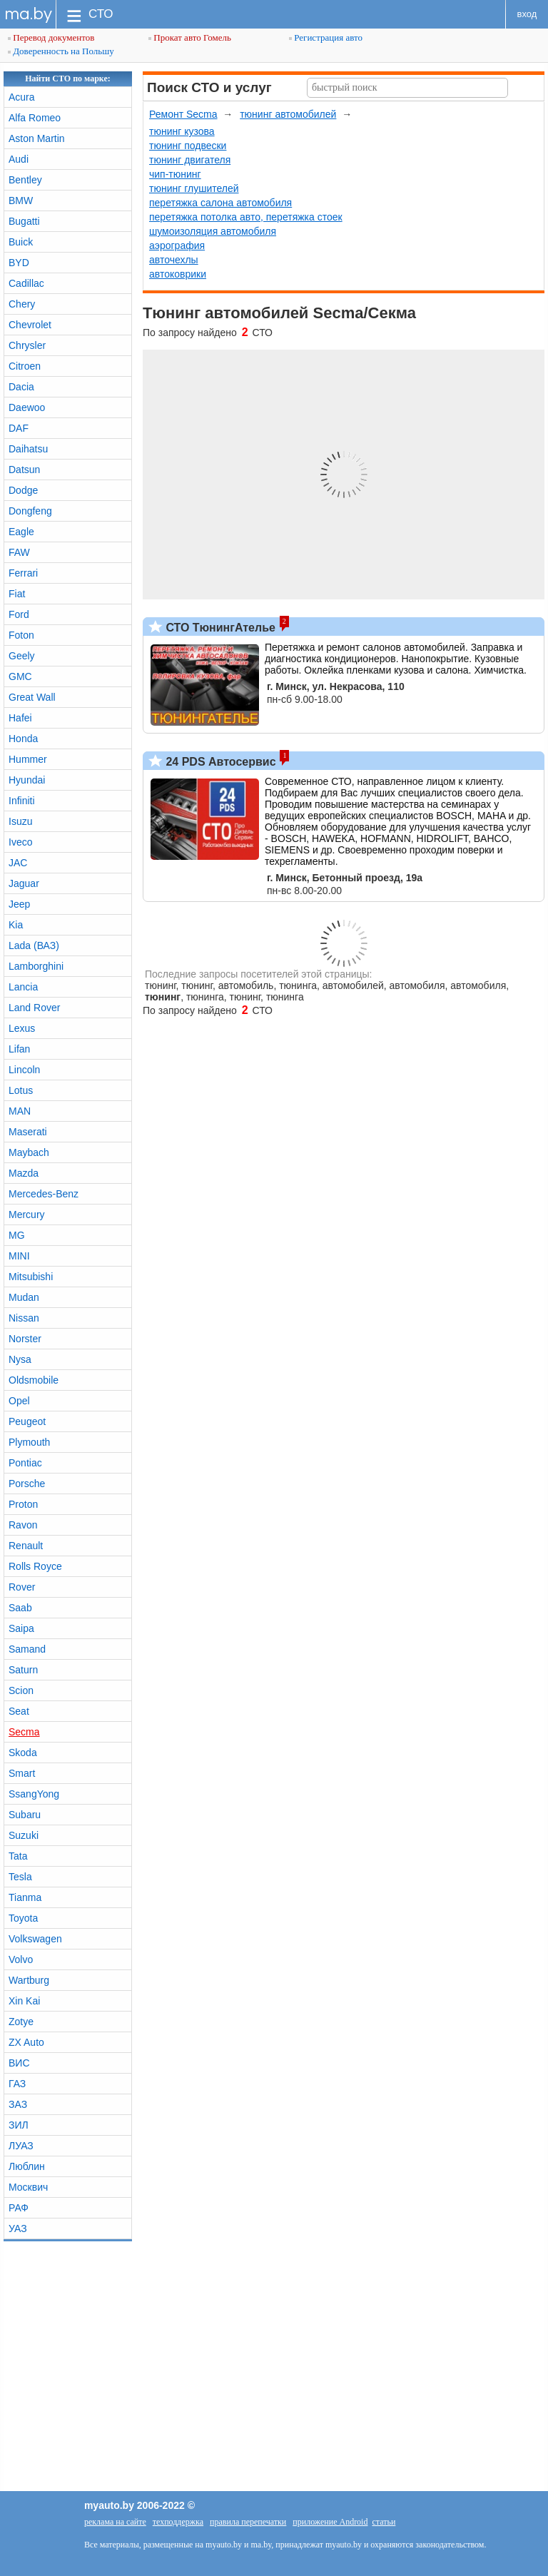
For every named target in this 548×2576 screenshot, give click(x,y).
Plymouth (29, 1442)
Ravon (23, 1525)
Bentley (25, 180)
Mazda (24, 1173)
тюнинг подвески (187, 145)
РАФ (19, 2208)
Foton (21, 635)
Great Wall (32, 697)
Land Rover (34, 1007)
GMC (20, 676)
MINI (19, 1256)
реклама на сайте (115, 2522)
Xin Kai (24, 2001)
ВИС (19, 2063)
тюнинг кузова (182, 131)
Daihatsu (28, 449)
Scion (21, 1690)
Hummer (28, 759)
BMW (21, 200)
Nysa (20, 1359)
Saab (20, 1607)
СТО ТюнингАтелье (219, 628)
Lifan (19, 1049)
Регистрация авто (325, 37)
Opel (19, 1400)
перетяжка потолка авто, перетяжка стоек (245, 217)
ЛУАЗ (21, 2145)
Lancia (23, 987)
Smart (22, 1773)
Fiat (17, 593)
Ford (19, 614)
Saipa (21, 1628)
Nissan (24, 1318)
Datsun (24, 469)
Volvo (21, 1959)
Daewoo (27, 407)
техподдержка (178, 2522)
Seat (19, 1711)
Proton (23, 1504)
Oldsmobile (34, 1380)
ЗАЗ (18, 2104)
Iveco (20, 842)
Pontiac (25, 1463)
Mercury (27, 1214)
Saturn (23, 1669)
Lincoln (24, 1069)
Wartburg (29, 1980)
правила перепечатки (248, 2522)
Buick (21, 242)
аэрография (177, 245)
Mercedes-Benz (43, 1194)
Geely (22, 655)
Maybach (29, 1152)
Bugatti (24, 221)
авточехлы (173, 259)
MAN (20, 1111)
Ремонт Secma (183, 114)
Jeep (19, 904)
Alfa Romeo (35, 117)
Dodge (23, 490)
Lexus (22, 1028)
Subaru (25, 1814)
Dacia (21, 386)
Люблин (27, 2166)
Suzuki (24, 1835)
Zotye (21, 2021)
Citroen (25, 366)
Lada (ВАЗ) (34, 945)
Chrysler (27, 345)
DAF (19, 428)
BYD (19, 262)
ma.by (28, 14)
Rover (22, 1587)
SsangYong (34, 1794)
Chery (22, 304)
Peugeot (27, 1421)
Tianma (25, 1897)
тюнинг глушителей (194, 188)
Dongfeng (30, 511)
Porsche (27, 1483)
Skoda (23, 1752)
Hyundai (27, 780)
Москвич (28, 2187)
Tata (18, 1856)
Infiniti (22, 800)
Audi (19, 159)
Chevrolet (30, 324)
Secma (24, 1732)
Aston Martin (37, 138)
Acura (22, 97)
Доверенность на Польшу (61, 51)
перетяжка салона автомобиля (220, 202)
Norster (25, 1338)
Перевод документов (51, 37)
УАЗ (18, 2228)
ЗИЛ (19, 2125)
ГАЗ (17, 2083)
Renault (26, 1545)
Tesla (20, 1876)
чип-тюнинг (175, 174)
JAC (18, 862)
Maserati (28, 1131)
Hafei (20, 718)
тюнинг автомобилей (288, 114)
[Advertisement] (274, 2363)
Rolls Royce (35, 1566)
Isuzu (20, 821)
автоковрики (177, 274)
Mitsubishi (31, 1276)
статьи (383, 2522)
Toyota (23, 1918)
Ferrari (23, 573)
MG (17, 1235)
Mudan (24, 1297)
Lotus (21, 1090)
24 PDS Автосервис (219, 762)
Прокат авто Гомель (189, 37)
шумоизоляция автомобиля (212, 231)
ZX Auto (26, 2042)
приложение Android (330, 2522)
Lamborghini (36, 966)
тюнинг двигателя (189, 160)
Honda (23, 738)
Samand (27, 1649)
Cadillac (26, 283)
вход (527, 14)
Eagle (21, 531)
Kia (16, 924)
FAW (19, 552)
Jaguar (24, 883)
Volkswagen (35, 1938)
